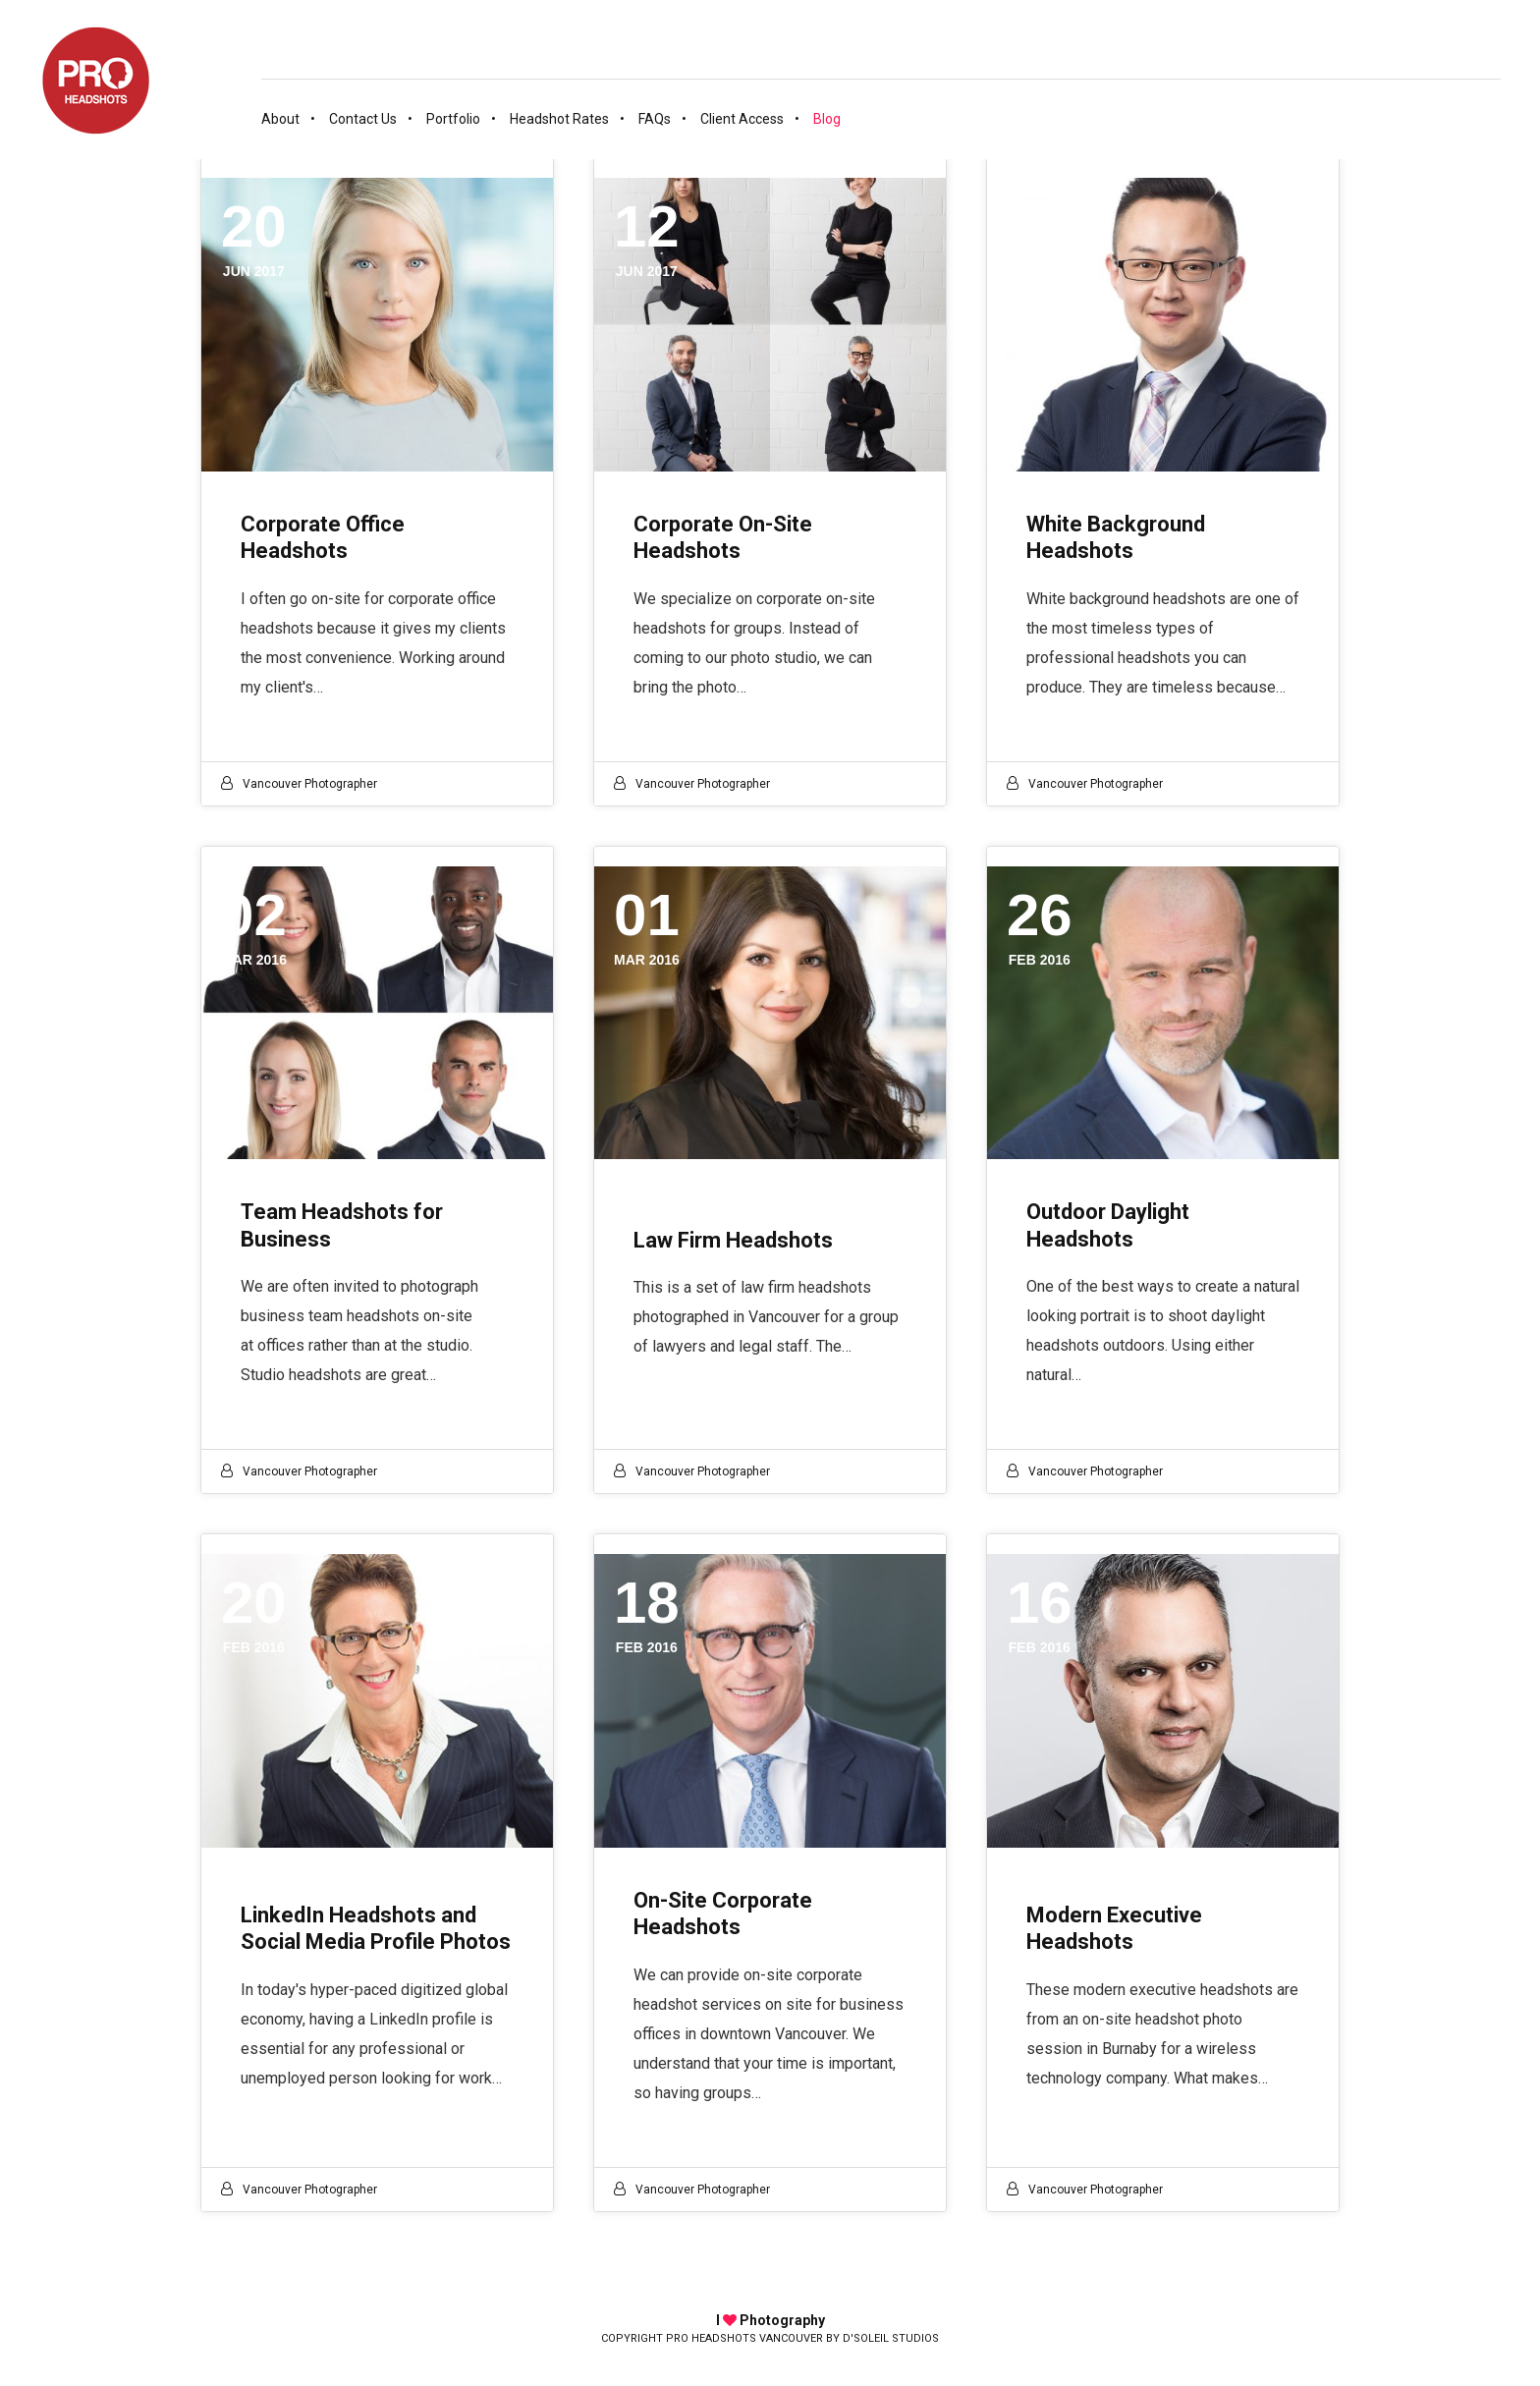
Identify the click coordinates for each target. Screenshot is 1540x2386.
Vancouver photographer (310, 784)
